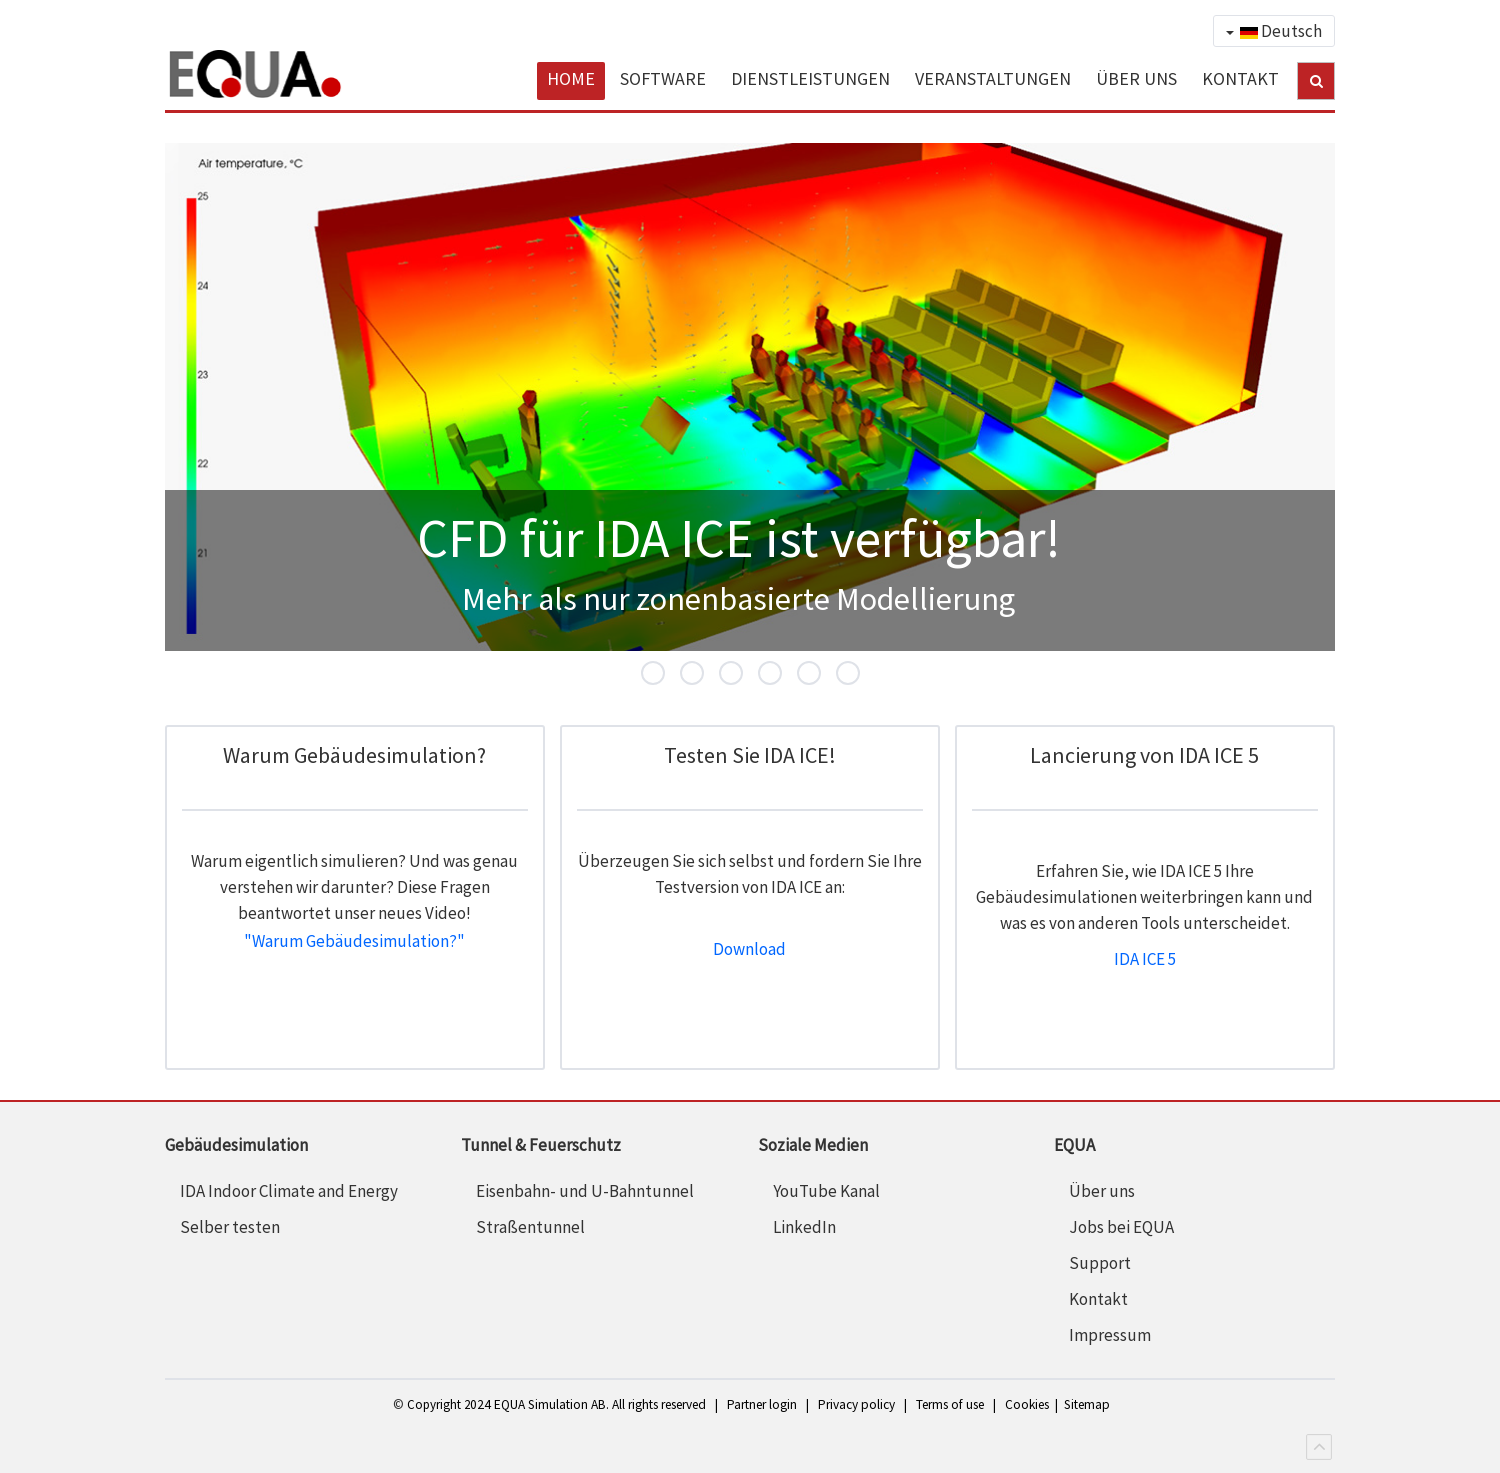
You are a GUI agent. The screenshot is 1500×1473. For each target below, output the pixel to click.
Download (749, 949)
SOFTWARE (663, 78)
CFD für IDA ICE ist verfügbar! (664, 675)
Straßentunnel (530, 1227)
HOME (571, 78)
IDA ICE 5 (703, 675)
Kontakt (1098, 1299)
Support (1100, 1263)
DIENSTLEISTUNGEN (810, 78)
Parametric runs (820, 675)
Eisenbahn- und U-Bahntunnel (585, 1191)
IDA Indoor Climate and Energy (289, 1191)
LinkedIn (804, 1227)
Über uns (1102, 1191)
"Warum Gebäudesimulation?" (354, 941)
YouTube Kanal (826, 1191)
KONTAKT (1240, 78)
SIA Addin (742, 675)
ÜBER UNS (1136, 78)
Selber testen (230, 1227)
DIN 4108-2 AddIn (859, 675)
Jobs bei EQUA (1121, 1227)
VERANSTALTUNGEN (993, 78)
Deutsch (1274, 31)
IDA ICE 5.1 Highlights (781, 675)
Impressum (1110, 1335)
